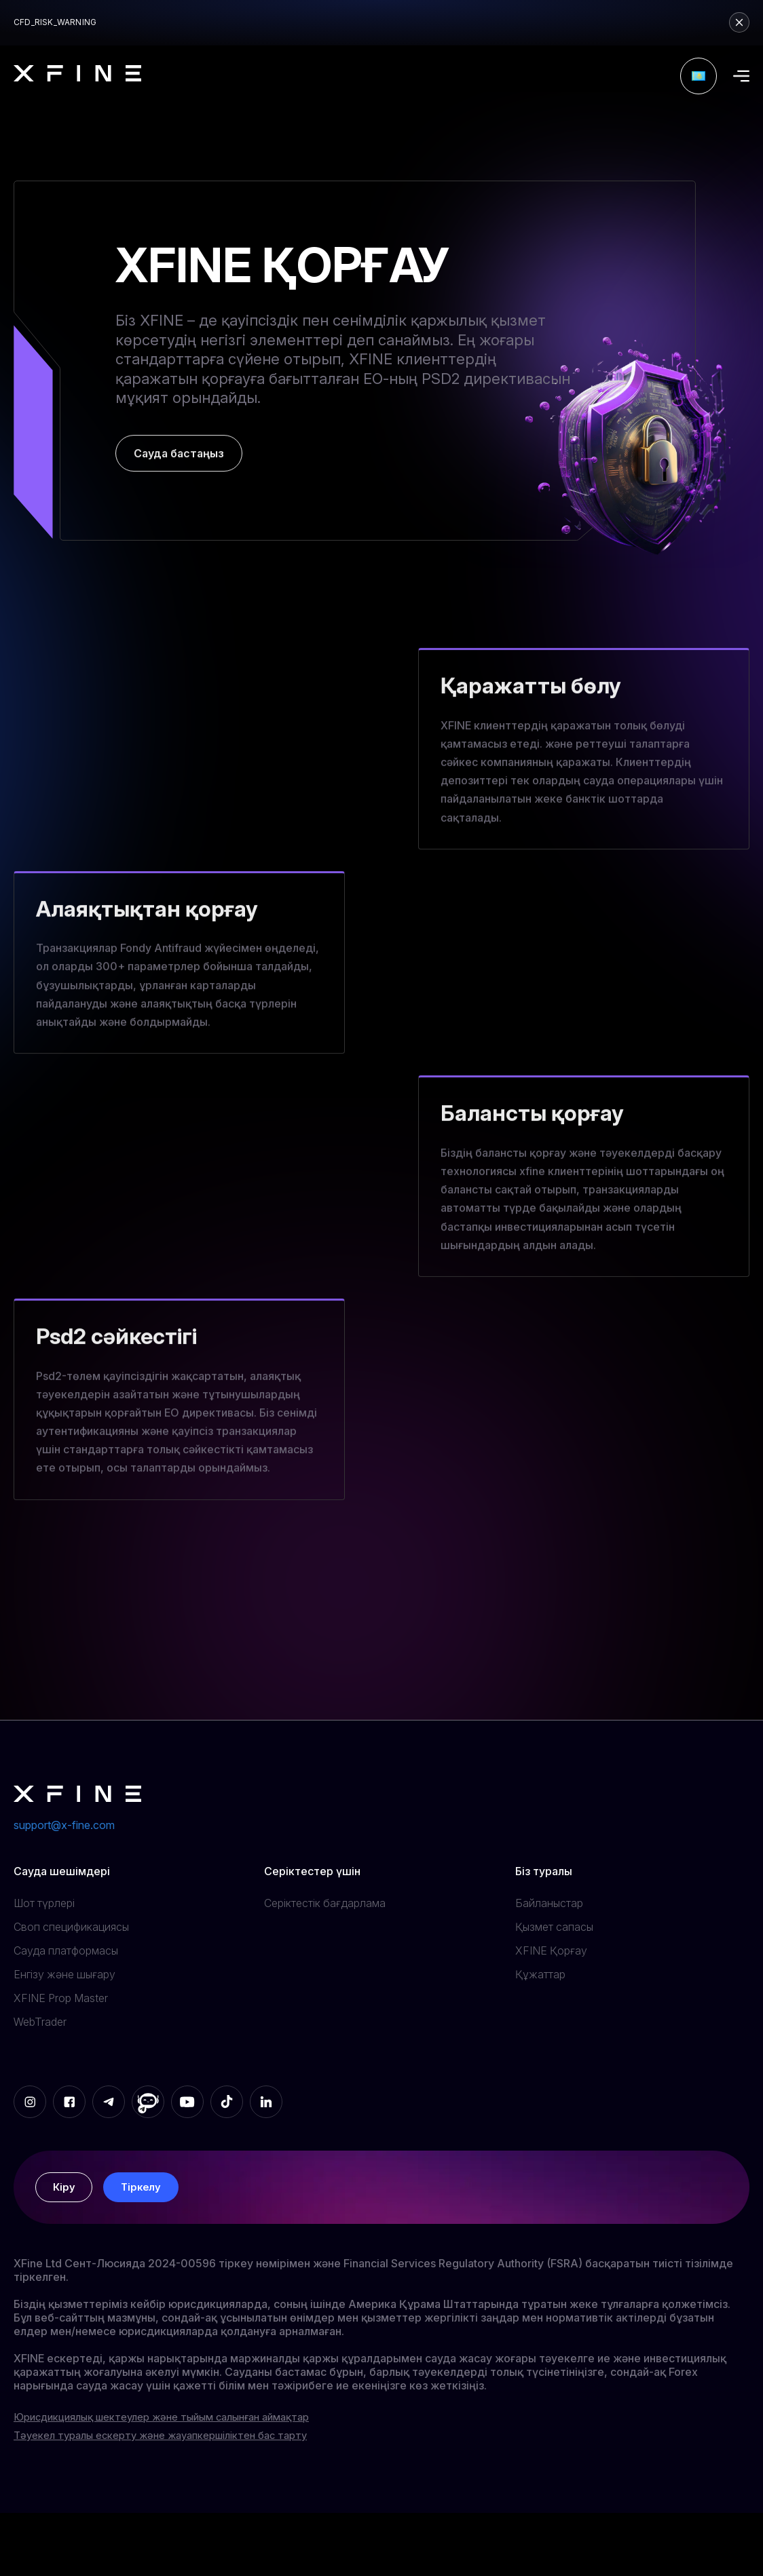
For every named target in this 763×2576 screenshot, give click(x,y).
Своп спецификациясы (71, 1927)
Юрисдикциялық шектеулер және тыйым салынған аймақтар (178, 2424)
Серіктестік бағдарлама (325, 1903)
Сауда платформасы (66, 1950)
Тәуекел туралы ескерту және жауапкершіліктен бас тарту (175, 2443)
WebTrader (40, 2022)
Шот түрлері (44, 1903)
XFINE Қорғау (551, 1950)
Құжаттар (540, 1974)
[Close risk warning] (739, 22)
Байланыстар (549, 1903)
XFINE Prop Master (61, 1998)
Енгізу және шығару (64, 1974)
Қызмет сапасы (554, 1927)
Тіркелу (145, 2190)
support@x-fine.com (64, 1825)
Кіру (65, 2190)
